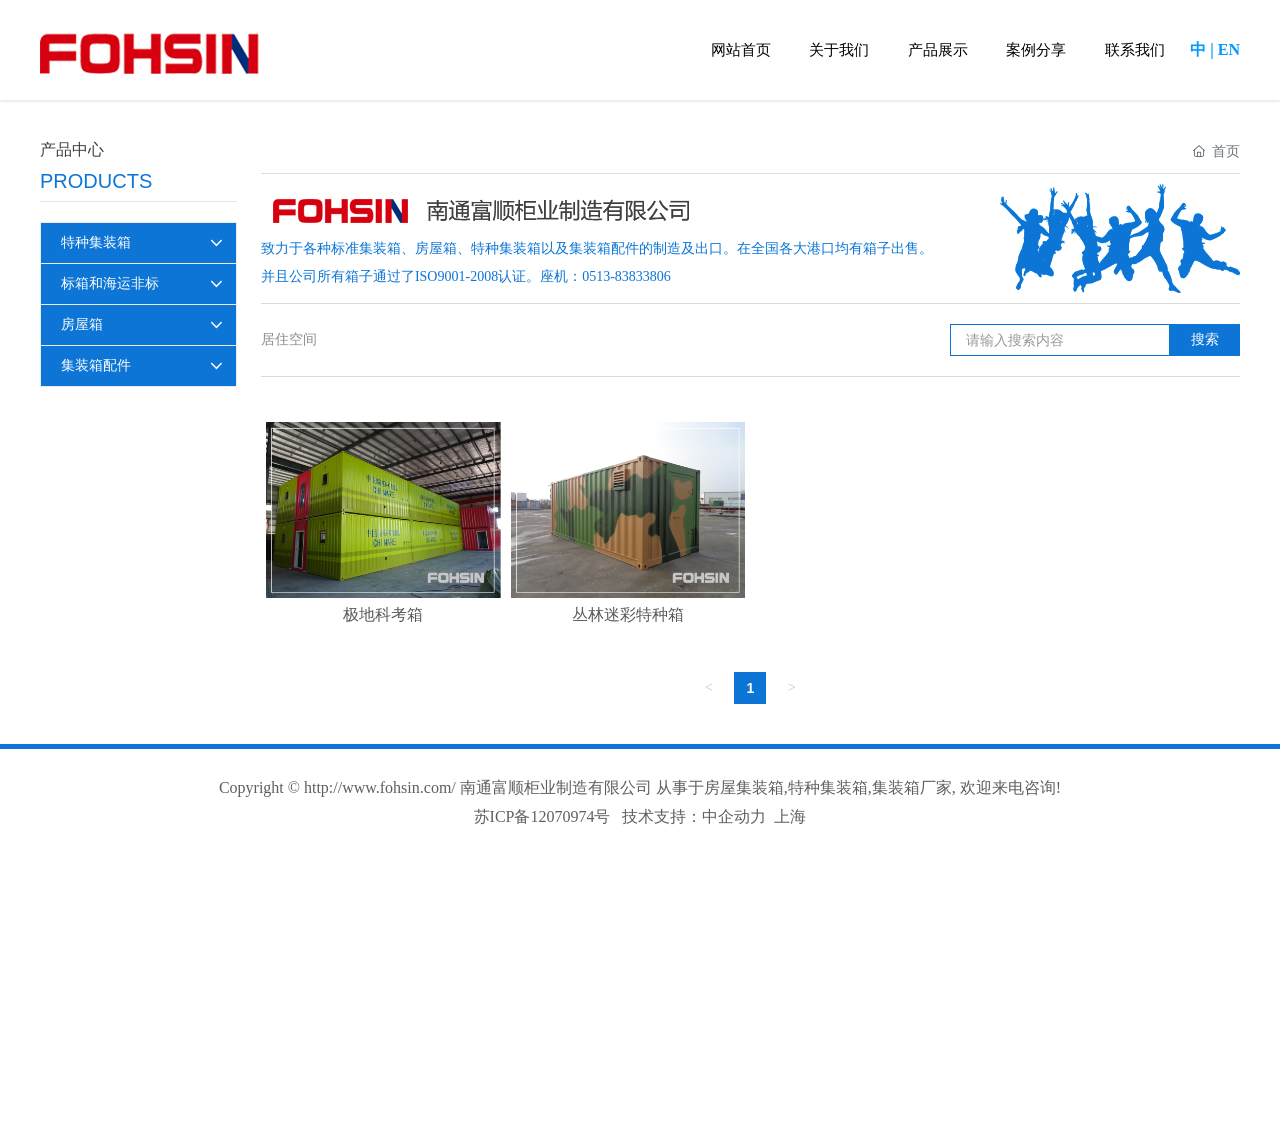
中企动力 (734, 816)
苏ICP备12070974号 (542, 816)
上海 (790, 816)
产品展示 (938, 50)
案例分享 (1036, 50)
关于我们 (839, 50)
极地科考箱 (383, 614)
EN (1229, 49)
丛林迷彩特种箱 (628, 614)
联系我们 (1135, 50)
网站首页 (741, 50)
